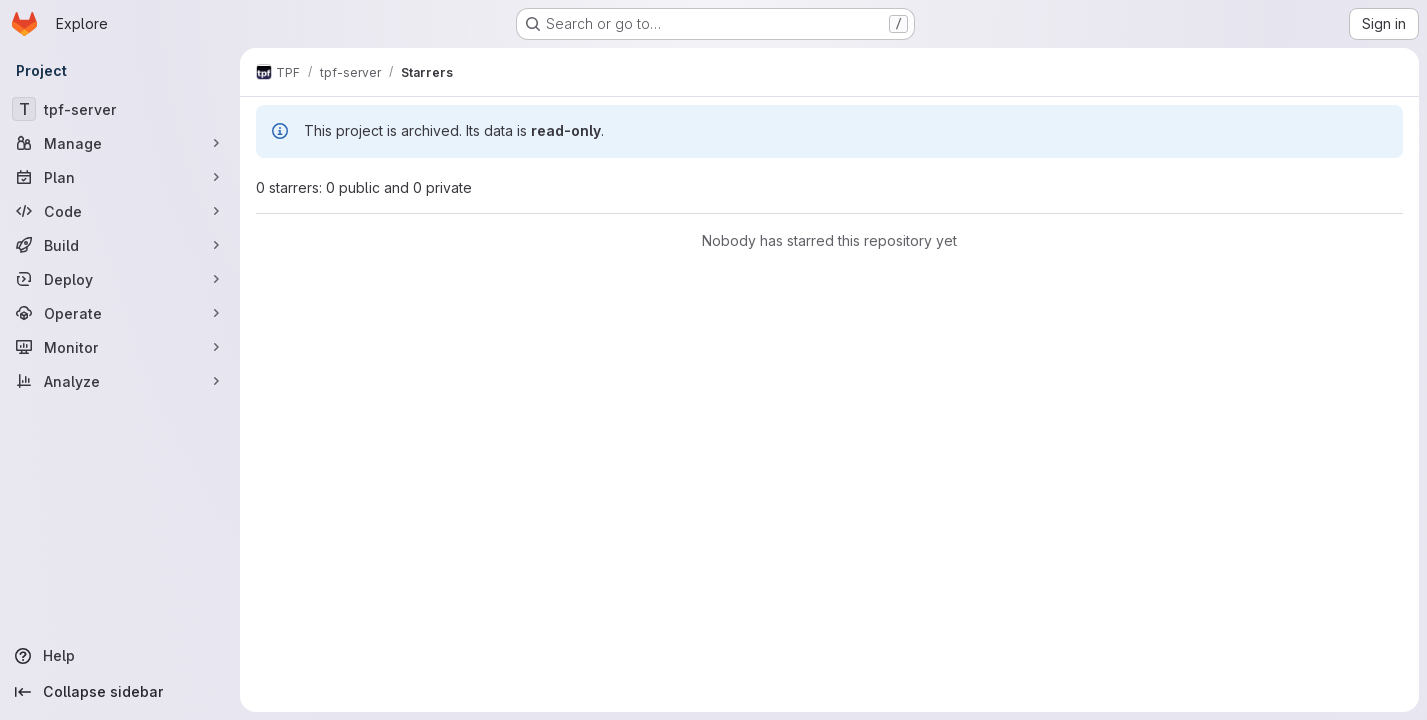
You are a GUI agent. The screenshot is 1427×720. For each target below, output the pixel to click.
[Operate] (120, 313)
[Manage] (120, 143)
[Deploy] (120, 279)
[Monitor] (120, 347)
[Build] (120, 245)
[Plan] (120, 177)
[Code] (120, 211)
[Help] (120, 656)
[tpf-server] (120, 109)
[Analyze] (120, 381)
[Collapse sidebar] (120, 692)
